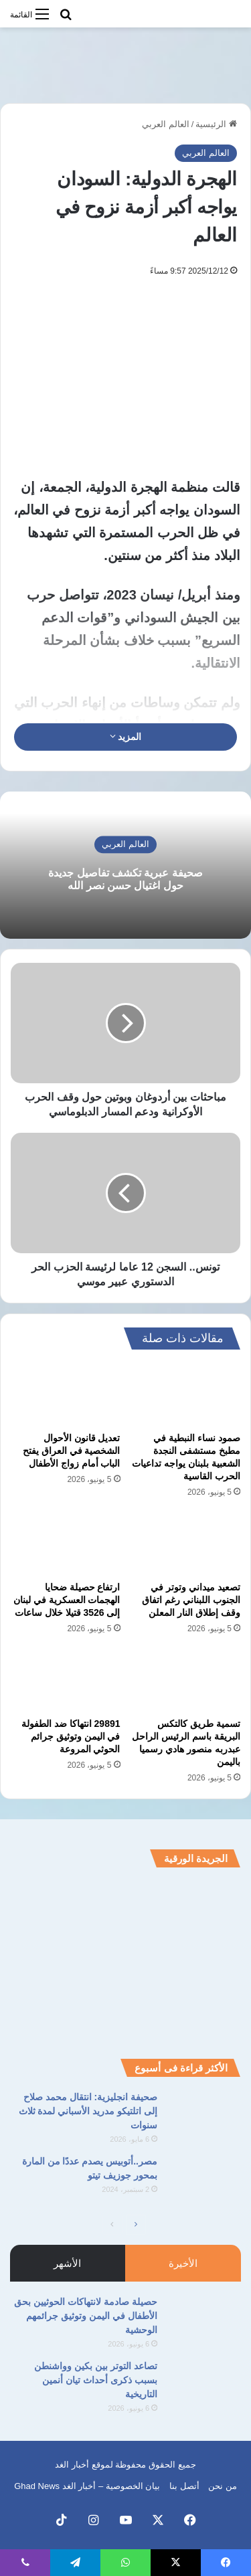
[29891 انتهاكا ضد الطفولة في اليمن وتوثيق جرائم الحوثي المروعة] (65, 1680)
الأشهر (67, 2263)
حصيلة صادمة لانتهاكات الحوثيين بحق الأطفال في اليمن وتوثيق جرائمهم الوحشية (85, 2315)
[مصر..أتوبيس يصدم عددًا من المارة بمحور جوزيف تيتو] (204, 2179)
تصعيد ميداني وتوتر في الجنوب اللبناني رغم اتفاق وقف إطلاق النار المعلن (191, 1600)
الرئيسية (216, 124)
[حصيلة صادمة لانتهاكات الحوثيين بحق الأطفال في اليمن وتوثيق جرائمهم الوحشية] (204, 2320)
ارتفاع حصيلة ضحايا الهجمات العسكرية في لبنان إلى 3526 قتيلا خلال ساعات (66, 1600)
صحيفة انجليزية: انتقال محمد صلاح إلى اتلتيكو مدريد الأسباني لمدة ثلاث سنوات (88, 2111)
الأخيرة (183, 2263)
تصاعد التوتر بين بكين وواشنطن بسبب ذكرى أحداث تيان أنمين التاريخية (95, 2380)
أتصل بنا (184, 2486)
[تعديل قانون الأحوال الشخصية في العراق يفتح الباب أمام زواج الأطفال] (65, 1393)
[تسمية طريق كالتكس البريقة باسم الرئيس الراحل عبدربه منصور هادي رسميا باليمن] (186, 1680)
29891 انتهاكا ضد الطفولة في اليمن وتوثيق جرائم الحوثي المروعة (70, 1736)
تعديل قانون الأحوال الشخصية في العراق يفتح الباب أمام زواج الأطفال (71, 1451)
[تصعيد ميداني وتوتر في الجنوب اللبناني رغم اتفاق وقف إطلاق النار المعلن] (186, 1543)
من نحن (222, 2486)
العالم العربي (165, 124)
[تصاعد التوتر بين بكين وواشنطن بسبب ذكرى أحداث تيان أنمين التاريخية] (204, 2384)
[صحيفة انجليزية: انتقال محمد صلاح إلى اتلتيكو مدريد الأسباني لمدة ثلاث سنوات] (204, 2115)
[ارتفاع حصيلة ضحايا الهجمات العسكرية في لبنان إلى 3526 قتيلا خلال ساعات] (65, 1543)
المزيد (126, 736)
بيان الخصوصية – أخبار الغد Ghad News (87, 2486)
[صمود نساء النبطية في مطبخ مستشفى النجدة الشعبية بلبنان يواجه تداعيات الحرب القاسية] (186, 1393)
